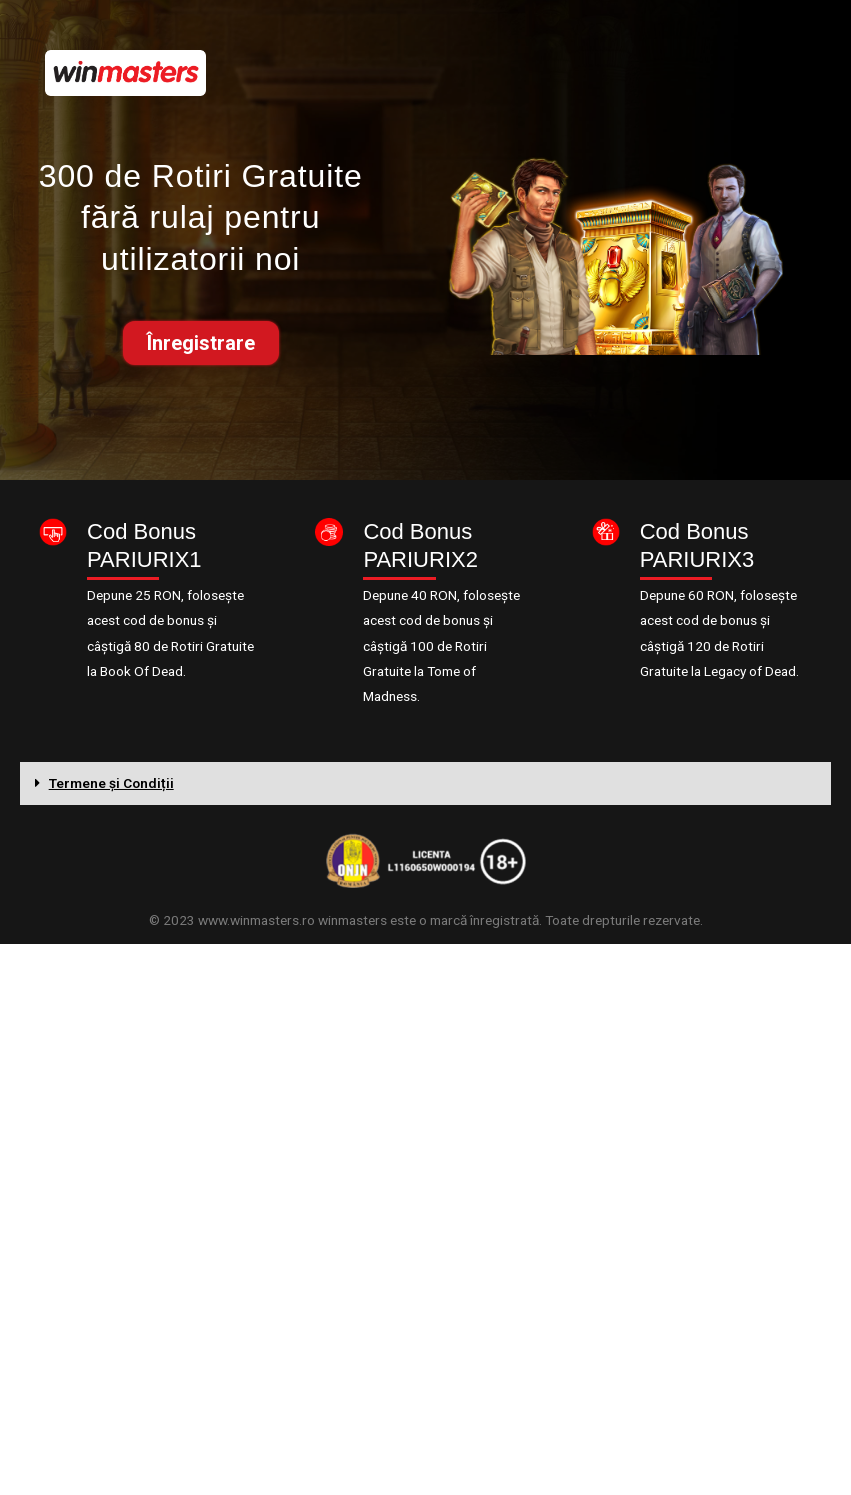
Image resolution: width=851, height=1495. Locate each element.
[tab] (425, 784)
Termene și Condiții (111, 783)
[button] (201, 343)
